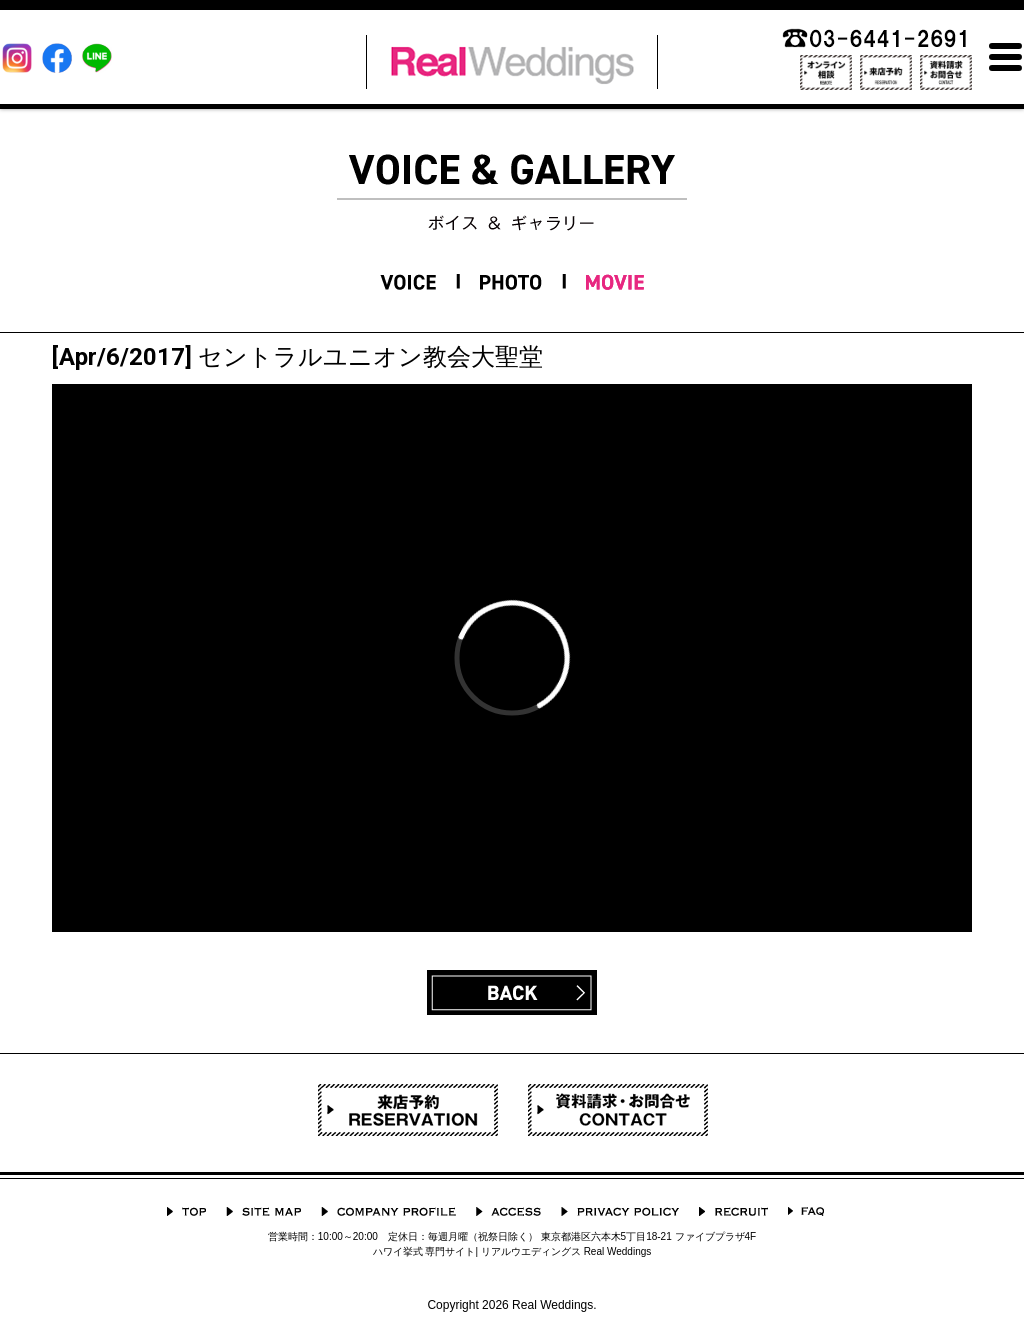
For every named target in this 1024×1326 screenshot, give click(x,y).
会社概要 (388, 1211)
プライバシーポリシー (620, 1211)
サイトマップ (263, 1211)
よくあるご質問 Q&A (806, 1211)
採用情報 (733, 1211)
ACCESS (508, 1211)
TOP (186, 1211)
